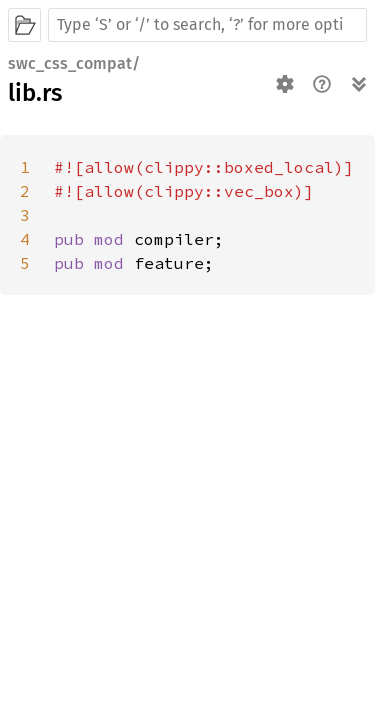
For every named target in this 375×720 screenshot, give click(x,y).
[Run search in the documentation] (207, 25)
